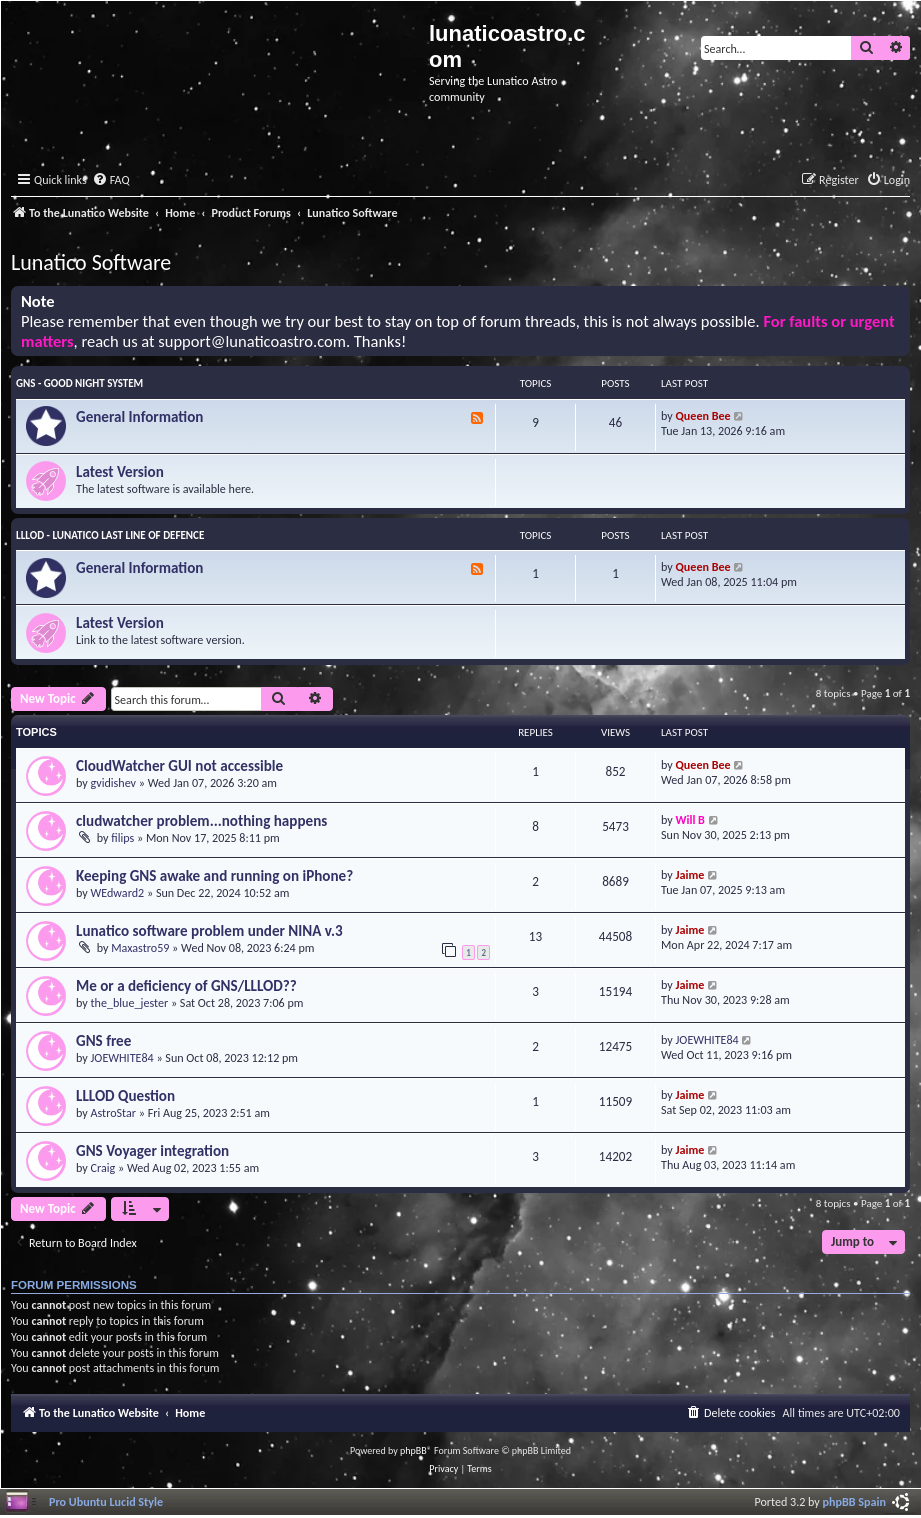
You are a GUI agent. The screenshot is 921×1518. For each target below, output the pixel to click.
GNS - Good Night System (79, 383)
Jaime (690, 874)
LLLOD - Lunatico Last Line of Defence (110, 535)
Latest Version (120, 472)
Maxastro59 (140, 947)
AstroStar (114, 1112)
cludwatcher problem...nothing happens (201, 821)
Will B (690, 819)
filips (122, 837)
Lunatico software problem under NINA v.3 (209, 931)
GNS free (103, 1041)
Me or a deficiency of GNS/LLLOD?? (186, 986)
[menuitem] (111, 180)
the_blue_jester (130, 1002)
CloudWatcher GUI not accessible (179, 766)
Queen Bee (703, 415)
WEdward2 (118, 892)
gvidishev (114, 782)
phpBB (413, 1450)
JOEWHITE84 (122, 1057)
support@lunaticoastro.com (252, 341)
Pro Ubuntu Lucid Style (106, 1501)
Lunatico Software (91, 262)
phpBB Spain (854, 1501)
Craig (103, 1167)
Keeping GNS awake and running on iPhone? (214, 876)
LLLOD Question (125, 1096)
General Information (139, 417)
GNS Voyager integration (152, 1151)
